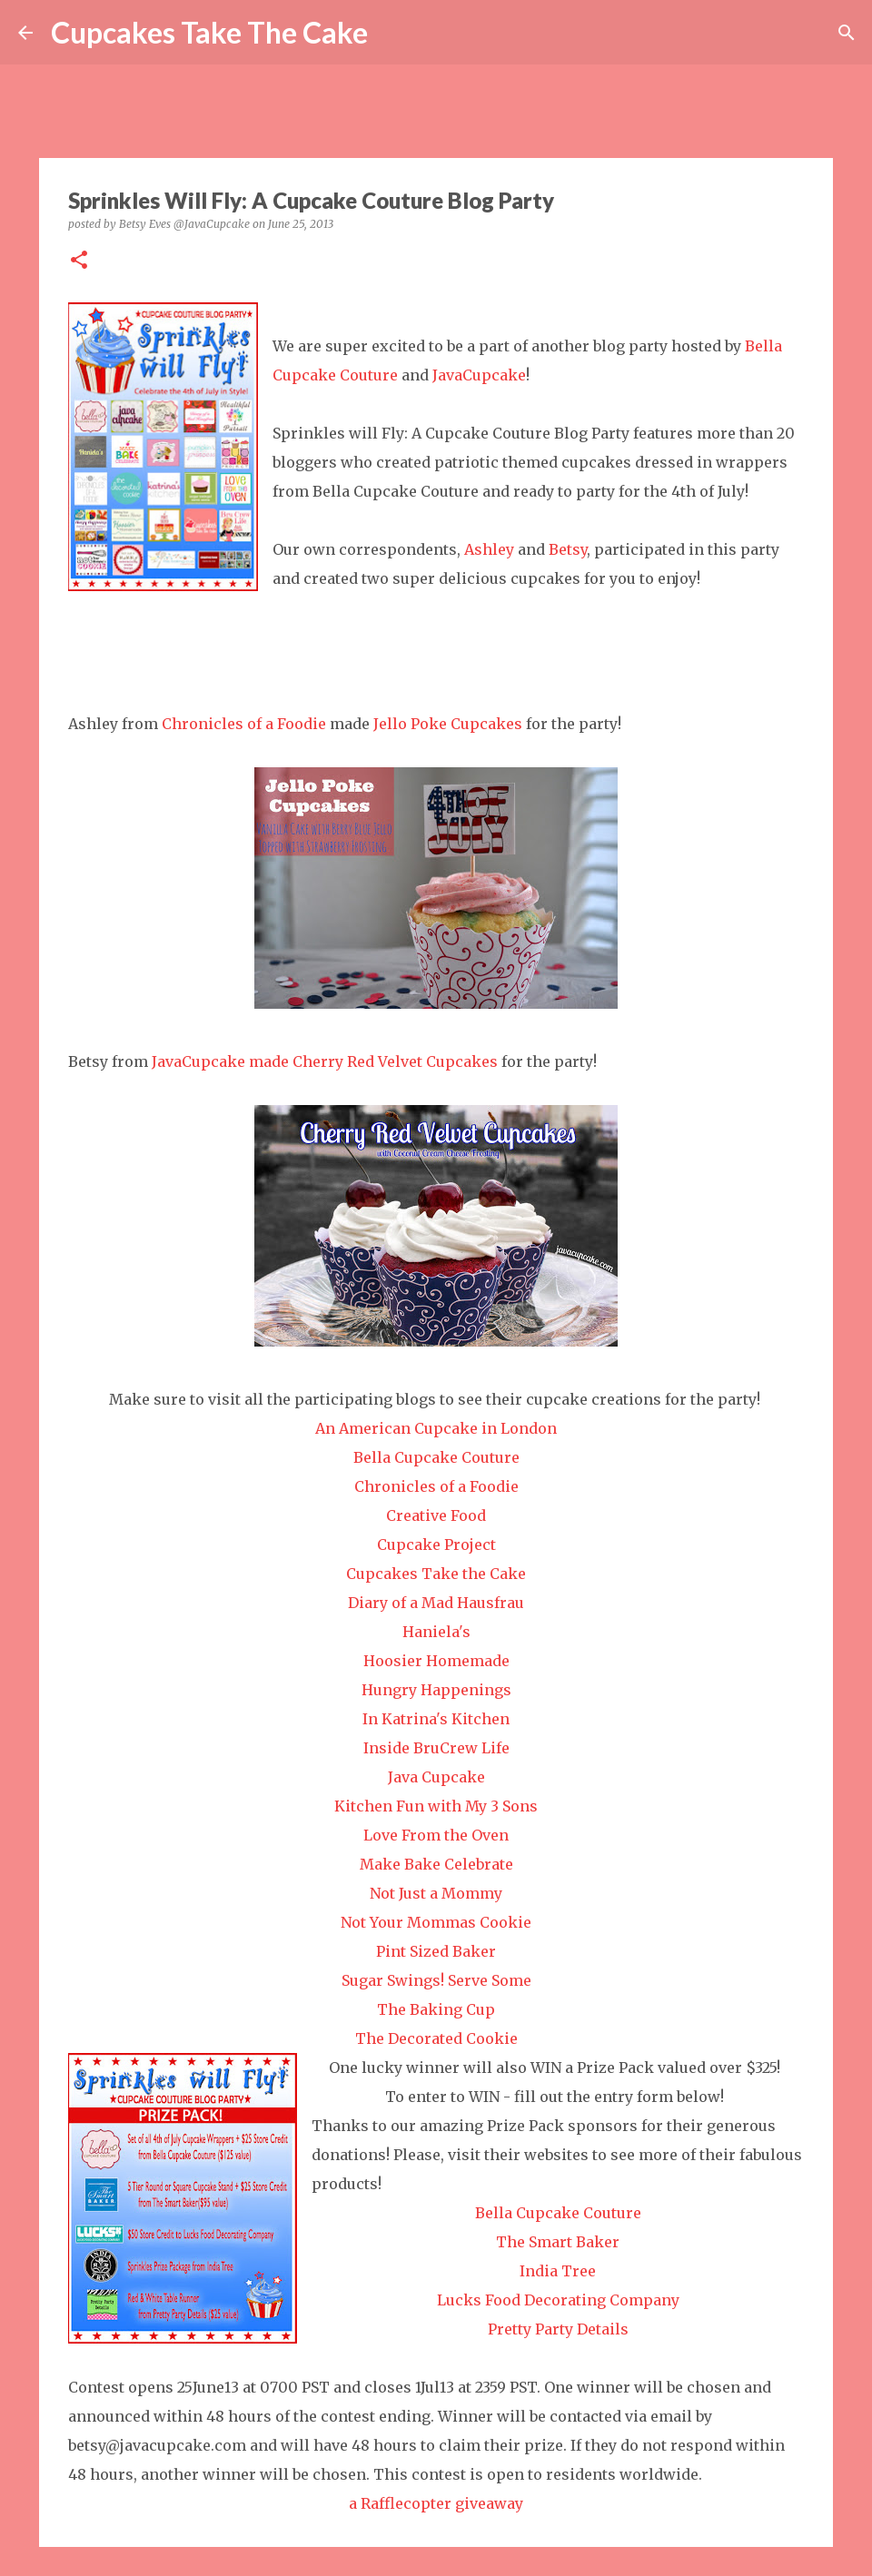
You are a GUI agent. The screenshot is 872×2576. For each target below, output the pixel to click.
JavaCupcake (479, 375)
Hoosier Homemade (436, 1661)
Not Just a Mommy (436, 1893)
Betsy (568, 549)
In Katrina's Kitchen (436, 1719)
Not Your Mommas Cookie (436, 1922)
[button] (79, 261)
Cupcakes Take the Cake (436, 1573)
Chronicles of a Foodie (244, 724)
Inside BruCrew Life (436, 1748)
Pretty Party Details (558, 2329)
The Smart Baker (557, 2242)
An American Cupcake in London (436, 1428)
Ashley (489, 549)
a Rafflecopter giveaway (436, 2503)
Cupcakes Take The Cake (209, 32)
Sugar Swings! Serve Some (436, 1980)
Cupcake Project (436, 1544)
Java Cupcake (436, 1777)
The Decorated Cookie (436, 2038)
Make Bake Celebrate (436, 1864)
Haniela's (436, 1632)
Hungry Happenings (436, 1690)
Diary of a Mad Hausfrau (436, 1603)
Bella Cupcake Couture (436, 1457)
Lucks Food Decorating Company (558, 2300)
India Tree (558, 2271)
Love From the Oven (436, 1835)
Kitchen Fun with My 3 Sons (436, 1806)
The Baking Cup (436, 2009)
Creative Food (436, 1515)
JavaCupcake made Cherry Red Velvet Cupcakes (325, 1061)
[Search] (393, 32)
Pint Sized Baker (436, 1951)
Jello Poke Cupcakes (447, 724)
